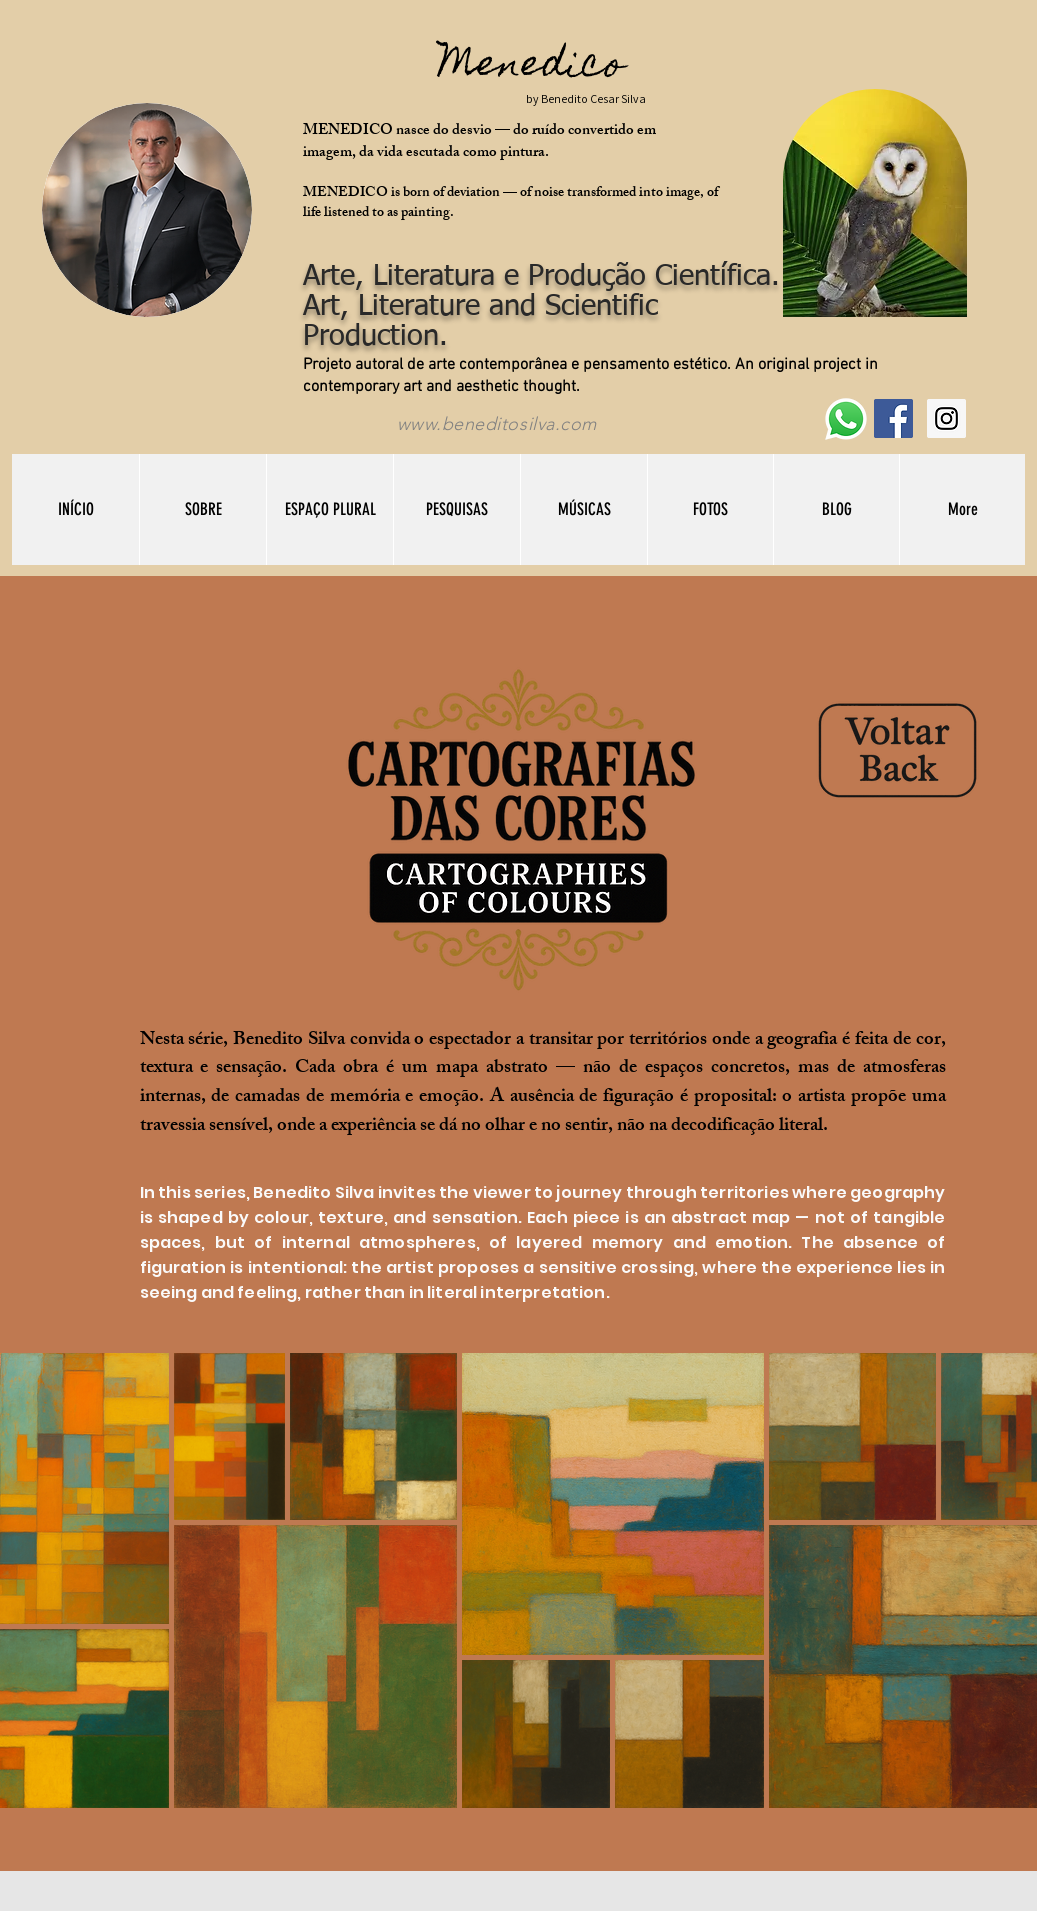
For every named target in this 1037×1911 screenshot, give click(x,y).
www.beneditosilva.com (497, 424)
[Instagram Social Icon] (946, 418)
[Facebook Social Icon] (893, 418)
